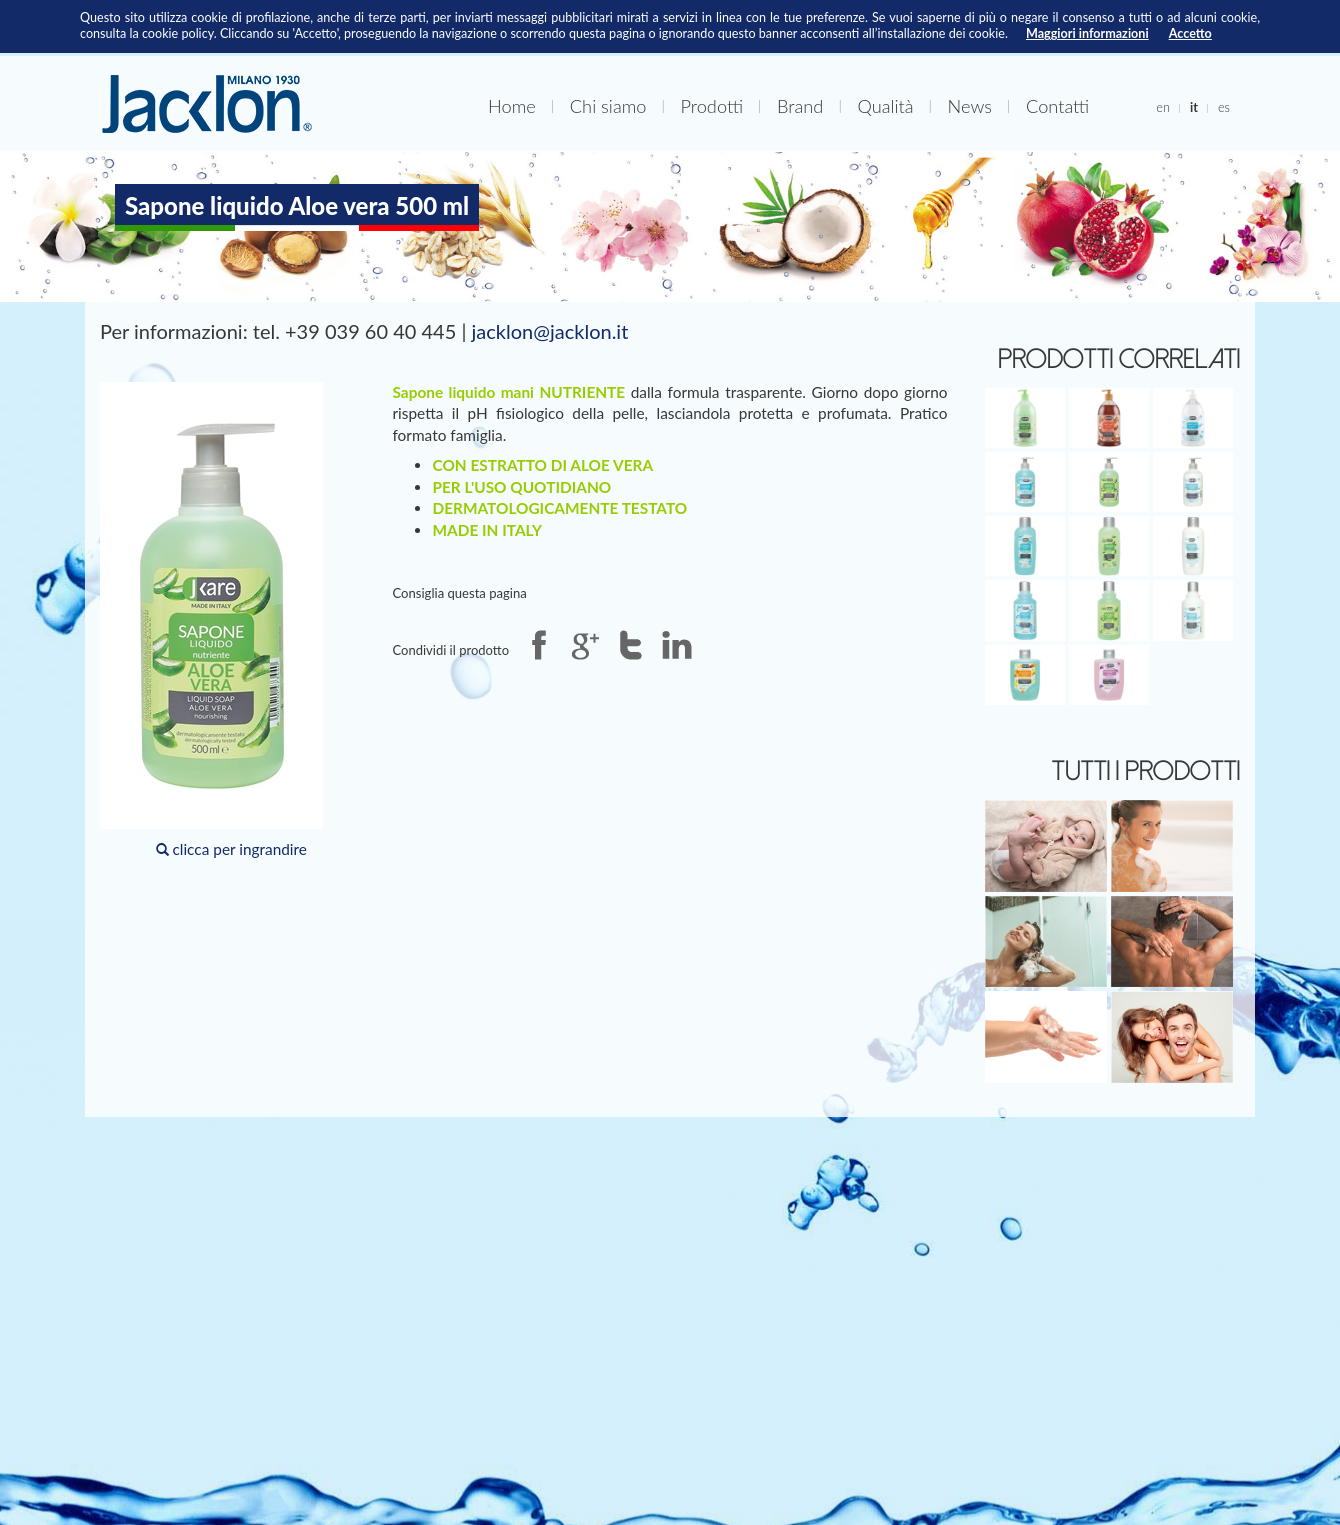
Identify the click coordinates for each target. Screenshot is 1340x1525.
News (970, 106)
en (1163, 107)
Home (512, 106)
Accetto (1190, 33)
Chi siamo (608, 106)
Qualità (885, 106)
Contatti (1057, 106)
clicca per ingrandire (211, 620)
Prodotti (711, 106)
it (1194, 107)
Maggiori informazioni (1087, 33)
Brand (800, 106)
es (1224, 107)
